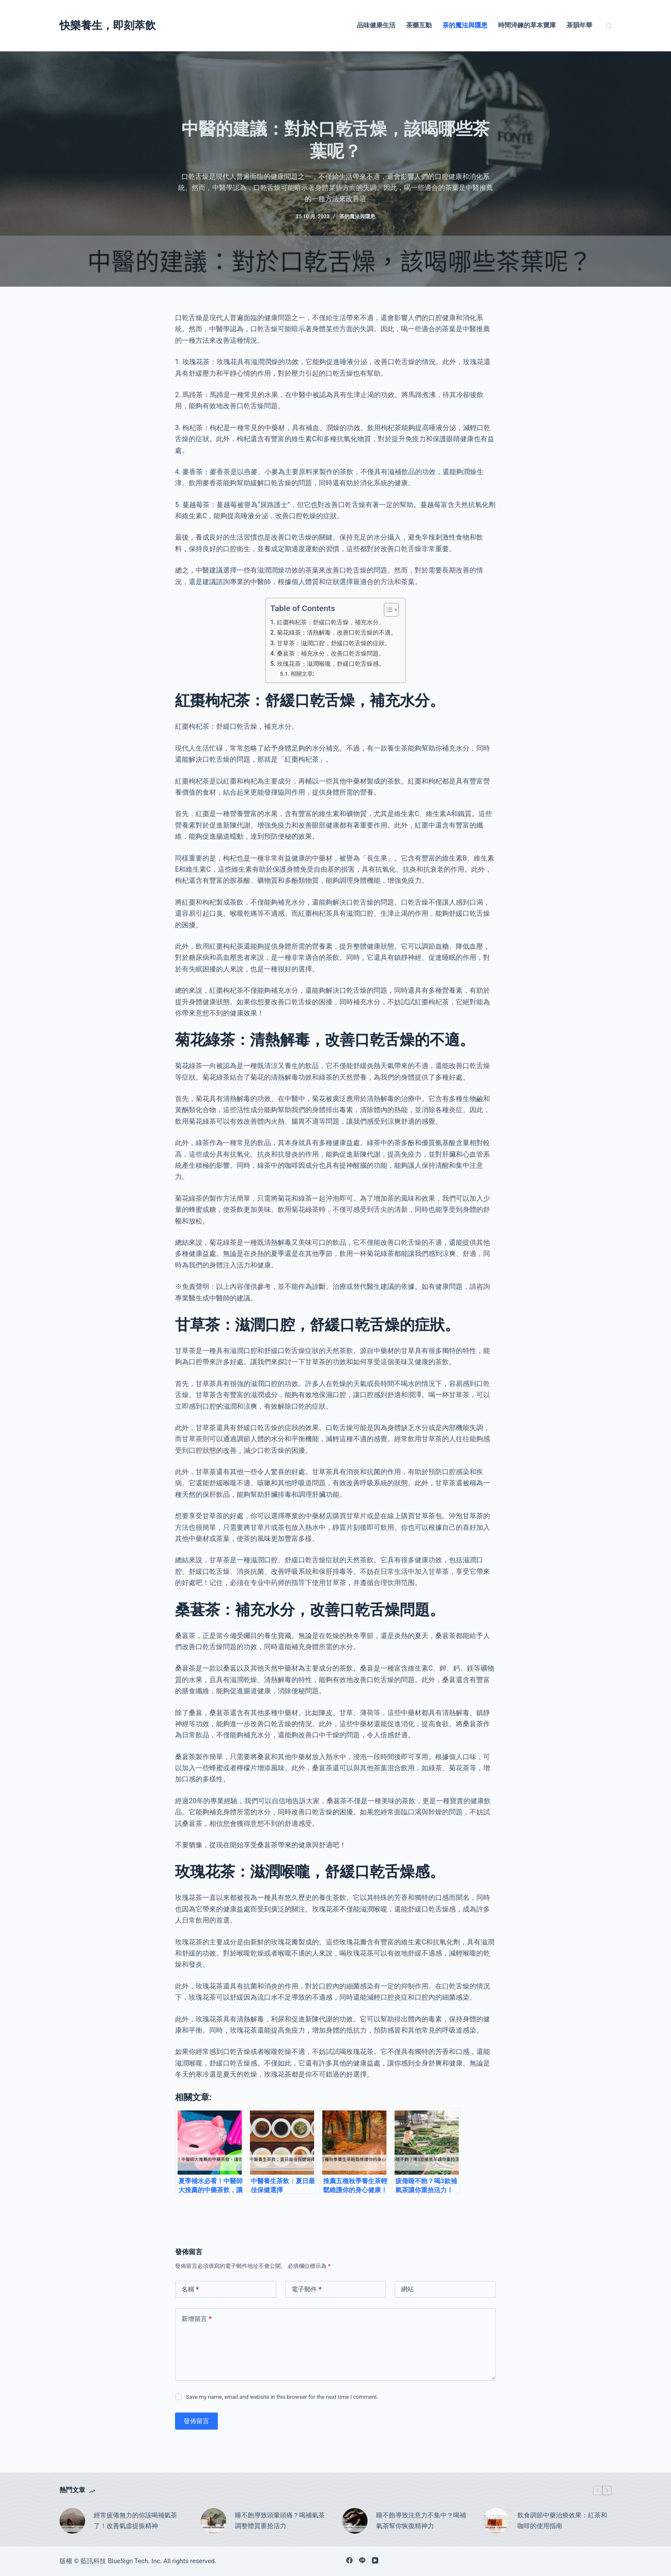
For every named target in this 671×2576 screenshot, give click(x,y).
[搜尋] (609, 26)
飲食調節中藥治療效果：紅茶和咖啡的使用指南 (562, 2520)
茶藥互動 (419, 25)
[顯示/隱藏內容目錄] (387, 609)
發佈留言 (196, 2421)
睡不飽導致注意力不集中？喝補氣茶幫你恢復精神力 (421, 2520)
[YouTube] (375, 2560)
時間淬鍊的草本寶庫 (527, 25)
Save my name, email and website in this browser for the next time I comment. (282, 2397)
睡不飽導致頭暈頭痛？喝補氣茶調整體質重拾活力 (280, 2520)
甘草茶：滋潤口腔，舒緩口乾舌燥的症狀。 (334, 643)
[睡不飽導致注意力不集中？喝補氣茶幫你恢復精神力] (355, 2521)
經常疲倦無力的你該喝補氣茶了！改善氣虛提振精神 (135, 2520)
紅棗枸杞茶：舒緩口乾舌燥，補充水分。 (331, 622)
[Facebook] (349, 2560)
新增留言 (196, 2319)
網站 (407, 2289)
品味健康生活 (376, 25)
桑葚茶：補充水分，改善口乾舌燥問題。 (331, 653)
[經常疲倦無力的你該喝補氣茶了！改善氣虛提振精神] (72, 2521)
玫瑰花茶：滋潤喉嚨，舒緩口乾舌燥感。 (331, 664)
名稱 (190, 2289)
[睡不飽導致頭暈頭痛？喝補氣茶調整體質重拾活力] (213, 2521)
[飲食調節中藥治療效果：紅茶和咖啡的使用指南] (496, 2521)
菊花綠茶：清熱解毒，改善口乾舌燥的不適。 (337, 632)
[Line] (362, 2560)
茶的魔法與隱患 (464, 25)
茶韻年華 (579, 25)
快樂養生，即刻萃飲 (107, 25)
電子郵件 (306, 2289)
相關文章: (302, 674)
